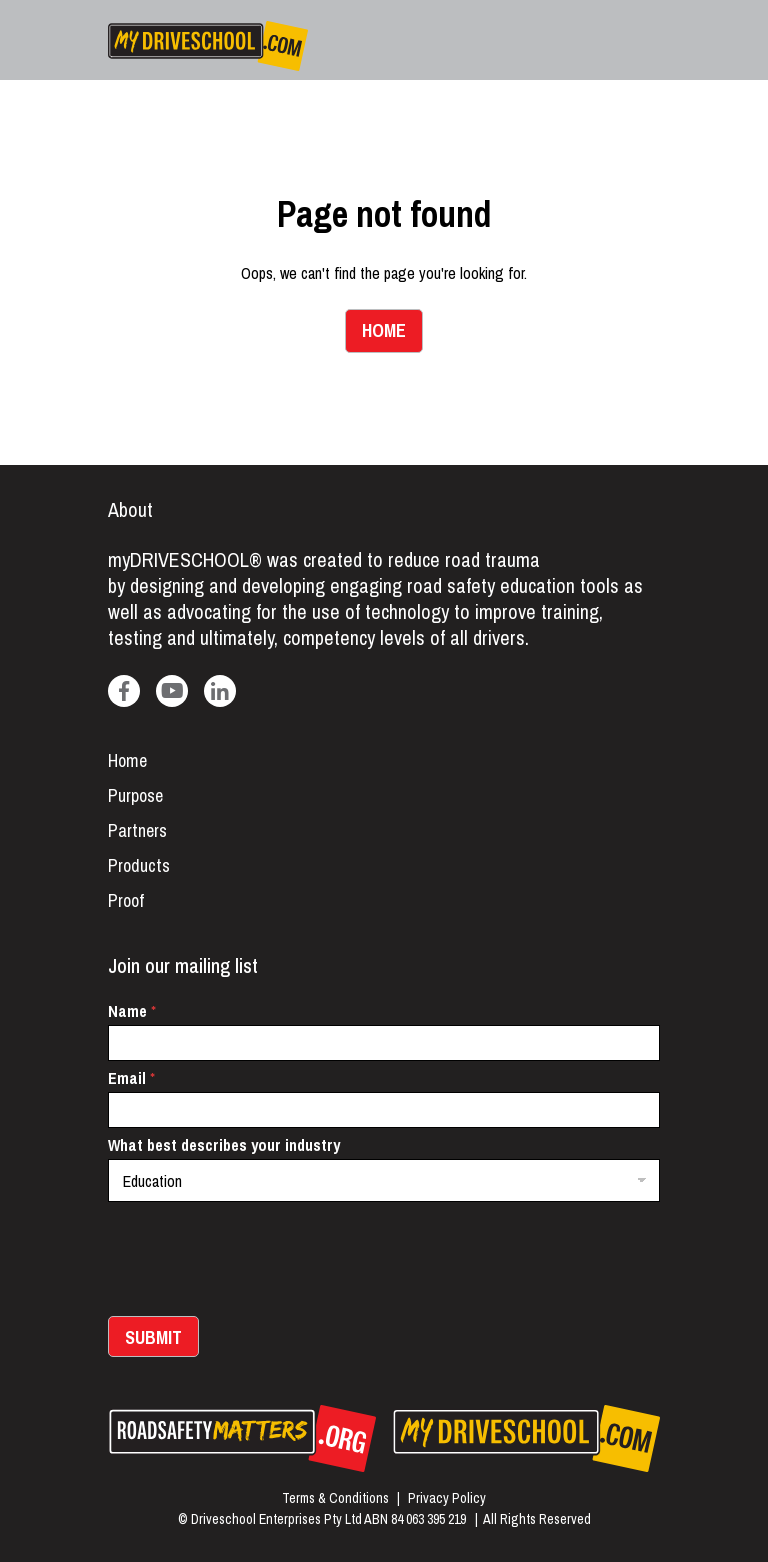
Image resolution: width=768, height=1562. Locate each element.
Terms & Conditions (335, 1498)
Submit (153, 1337)
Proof (126, 900)
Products (139, 865)
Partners (137, 830)
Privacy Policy (447, 1498)
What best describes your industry (224, 1145)
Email (131, 1078)
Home (127, 760)
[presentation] (260, 1303)
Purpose (135, 795)
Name (132, 1011)
